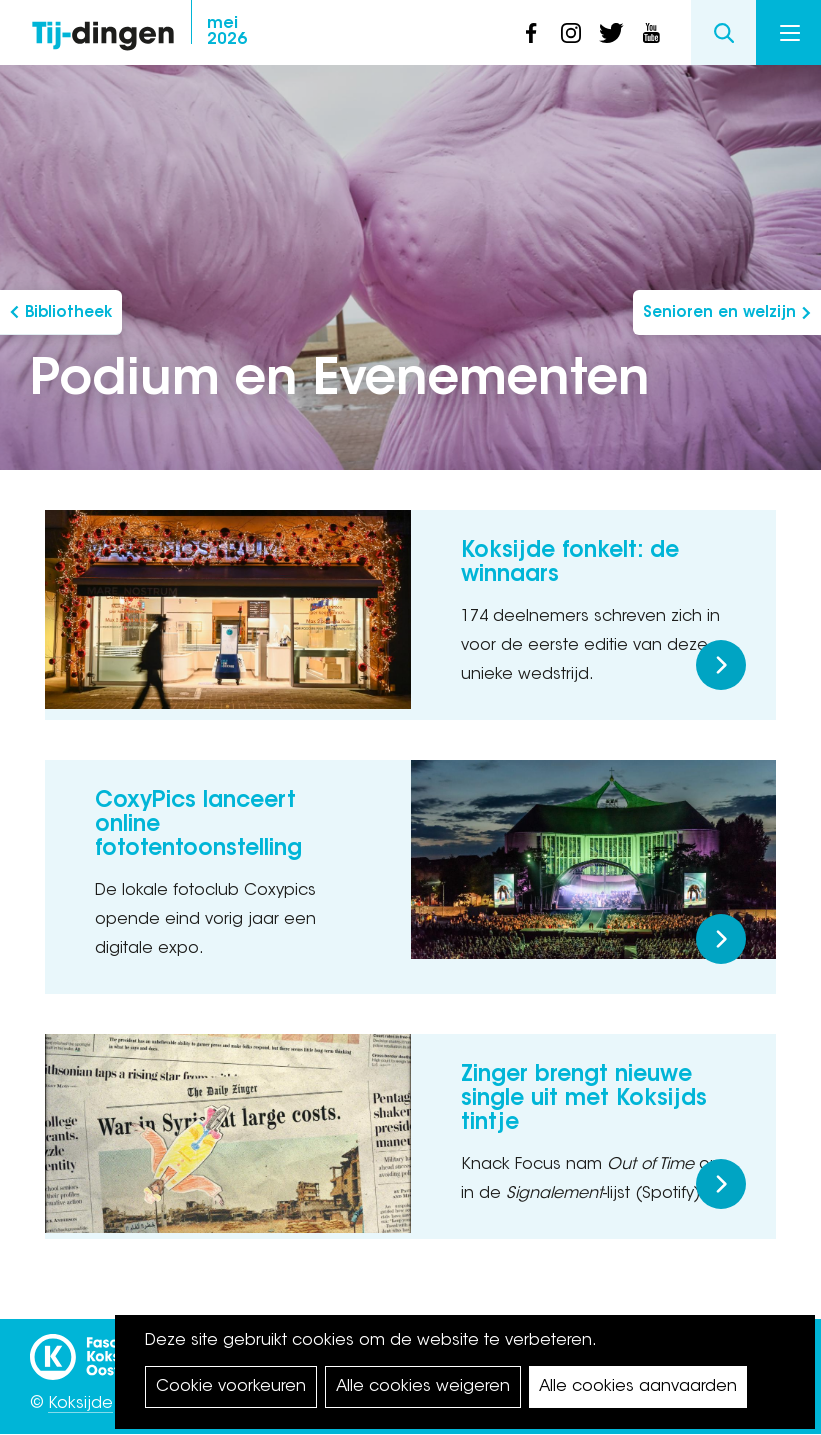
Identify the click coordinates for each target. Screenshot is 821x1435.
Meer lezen (721, 665)
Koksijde (80, 1404)
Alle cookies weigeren (423, 1387)
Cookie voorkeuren (231, 1387)
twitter (611, 33)
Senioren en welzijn (719, 313)
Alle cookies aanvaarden (638, 1387)
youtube (651, 33)
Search (723, 32)
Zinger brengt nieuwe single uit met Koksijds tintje (584, 1100)
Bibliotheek (68, 313)
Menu (790, 33)
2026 (227, 32)
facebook (531, 33)
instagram (571, 33)
